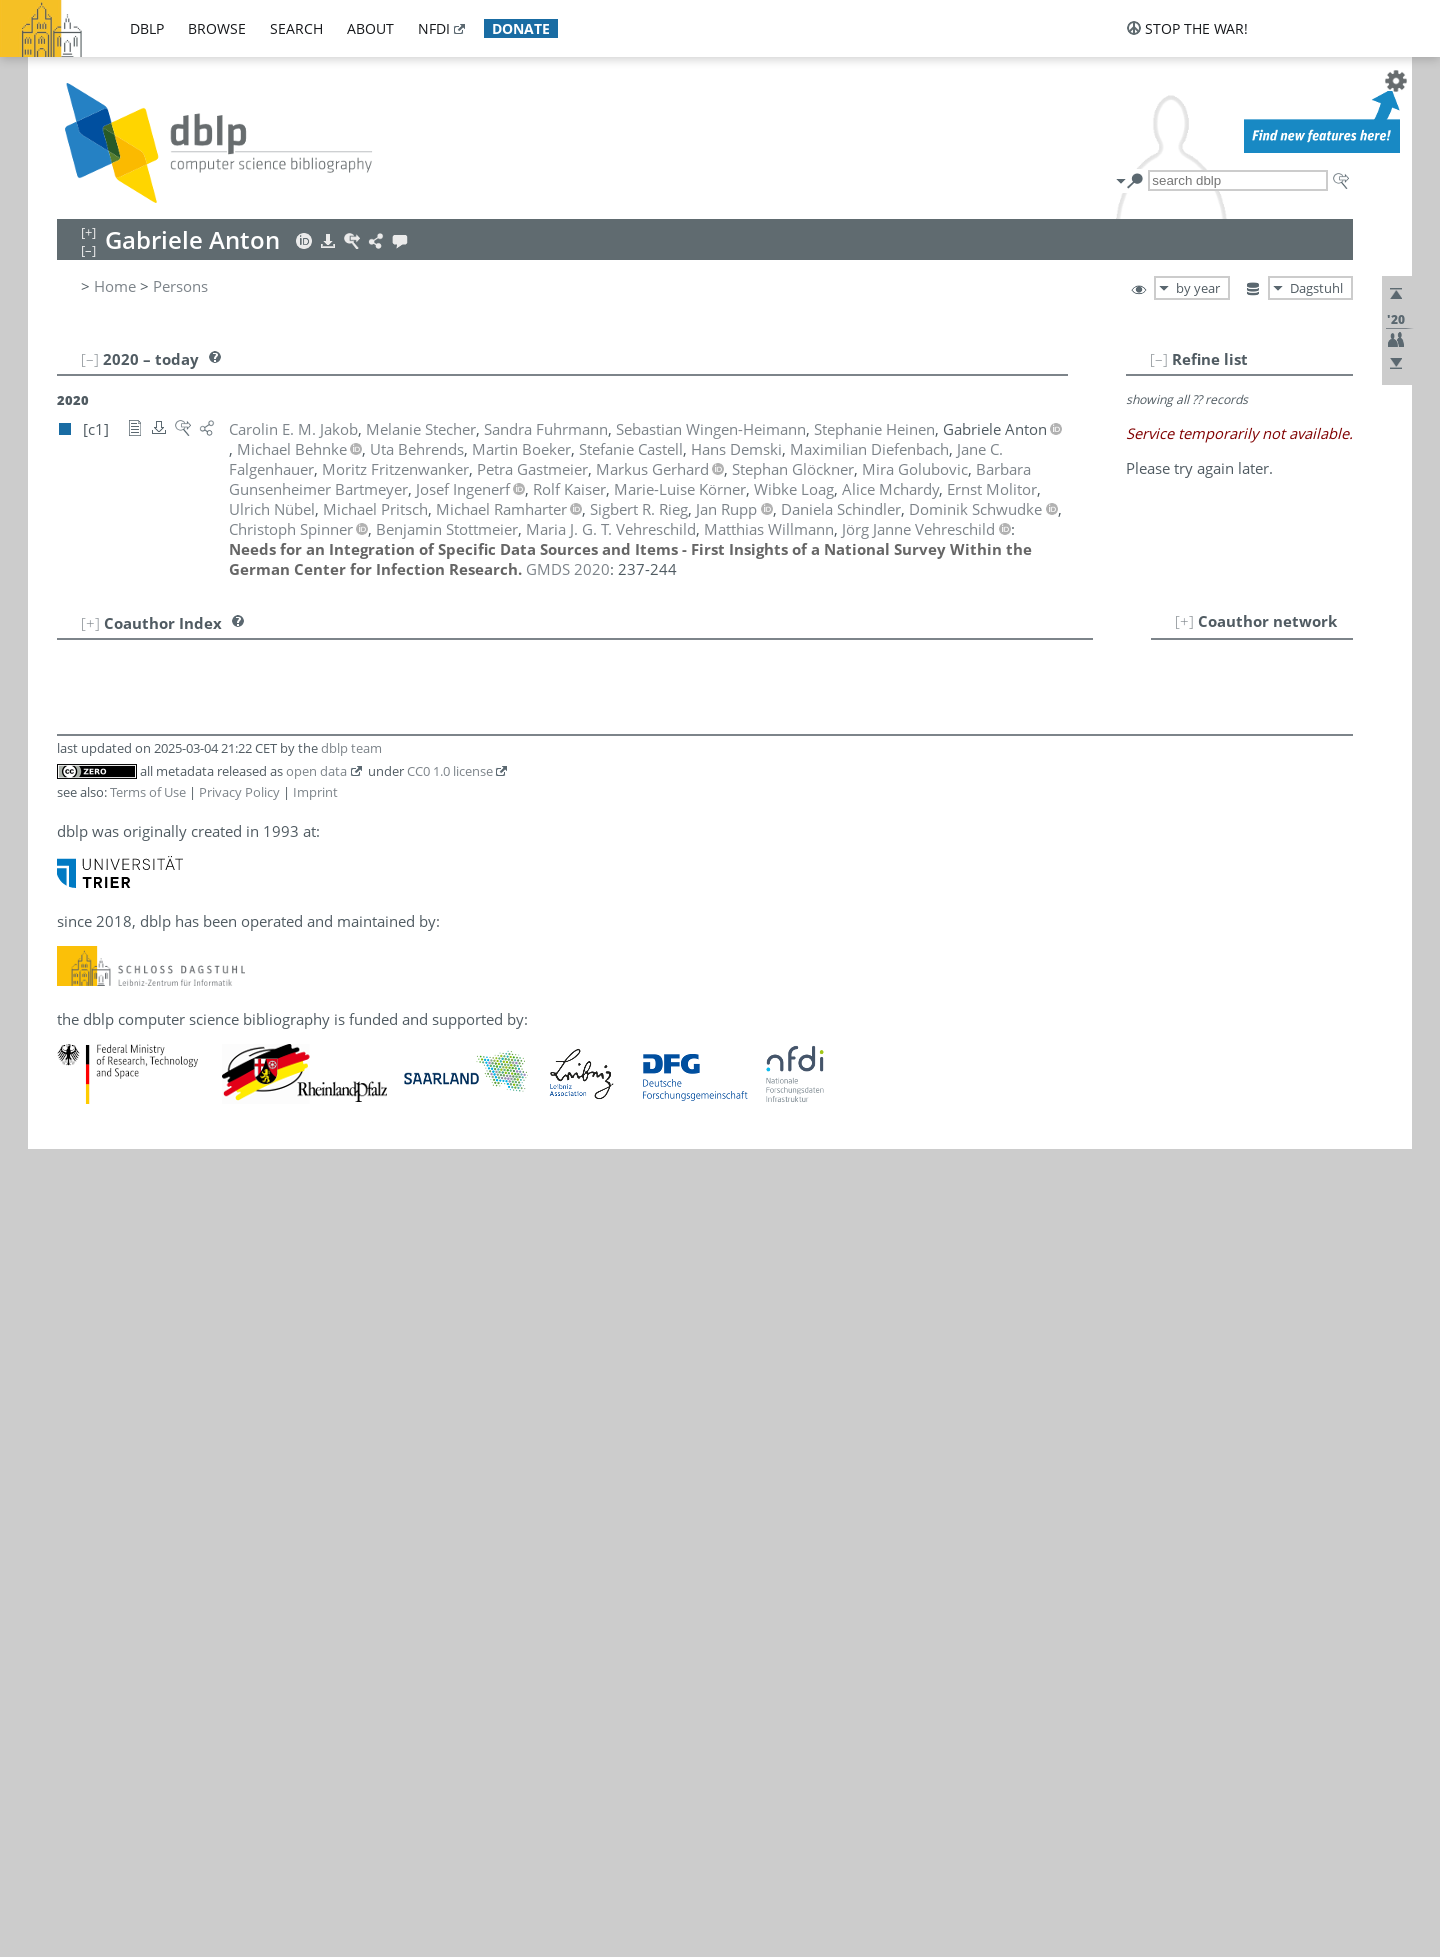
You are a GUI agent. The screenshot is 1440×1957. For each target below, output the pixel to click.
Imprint (315, 792)
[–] (1159, 359)
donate (521, 28)
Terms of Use (148, 792)
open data (316, 771)
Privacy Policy (239, 792)
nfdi (434, 28)
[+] (1184, 621)
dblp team (351, 748)
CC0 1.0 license (450, 771)
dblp (147, 28)
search (296, 28)
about (370, 28)
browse (217, 28)
